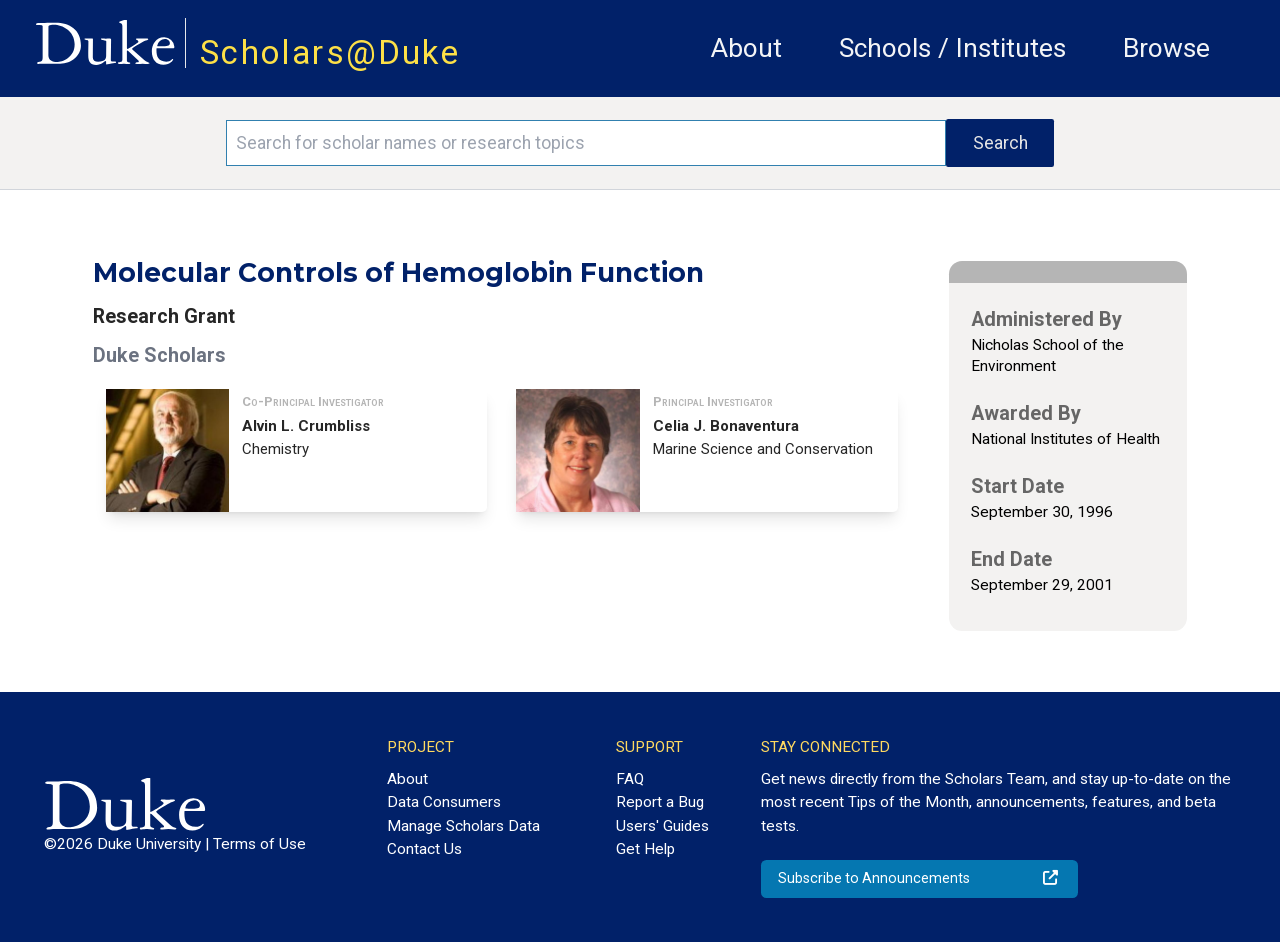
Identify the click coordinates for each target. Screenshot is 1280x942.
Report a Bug (660, 802)
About (746, 48)
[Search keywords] (586, 143)
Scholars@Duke (330, 52)
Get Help (645, 849)
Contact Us (424, 849)
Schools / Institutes (952, 48)
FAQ (630, 779)
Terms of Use (259, 844)
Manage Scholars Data (463, 826)
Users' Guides (662, 826)
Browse (1166, 48)
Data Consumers (444, 802)
